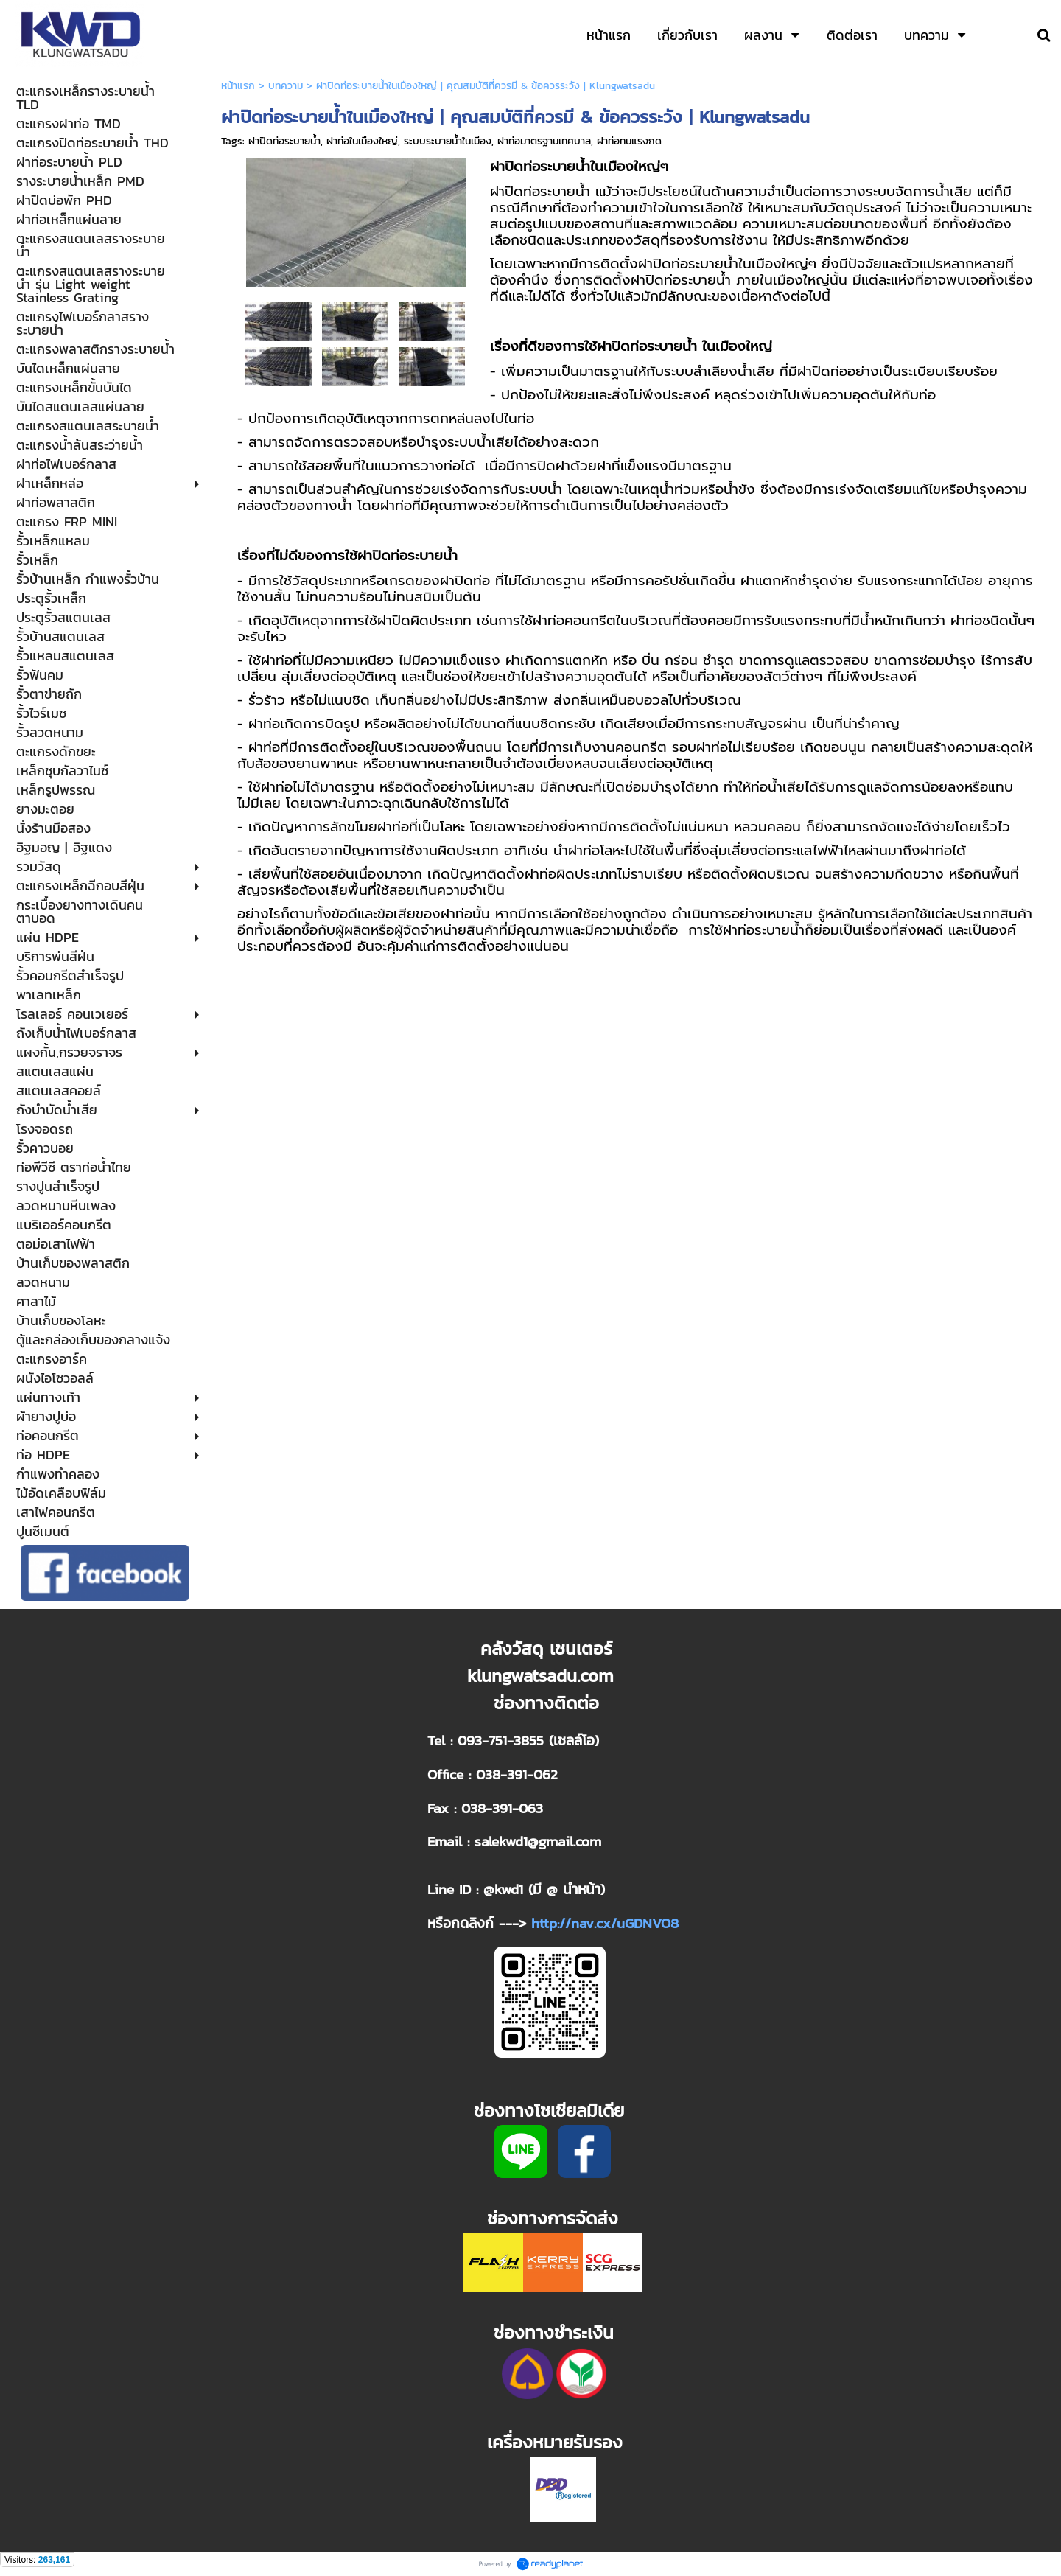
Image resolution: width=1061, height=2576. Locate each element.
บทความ (285, 86)
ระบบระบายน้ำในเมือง (447, 141)
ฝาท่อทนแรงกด (629, 141)
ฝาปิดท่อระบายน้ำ (284, 141)
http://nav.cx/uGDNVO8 (605, 1923)
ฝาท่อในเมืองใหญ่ (362, 141)
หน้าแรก (238, 86)
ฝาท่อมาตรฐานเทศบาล (544, 141)
